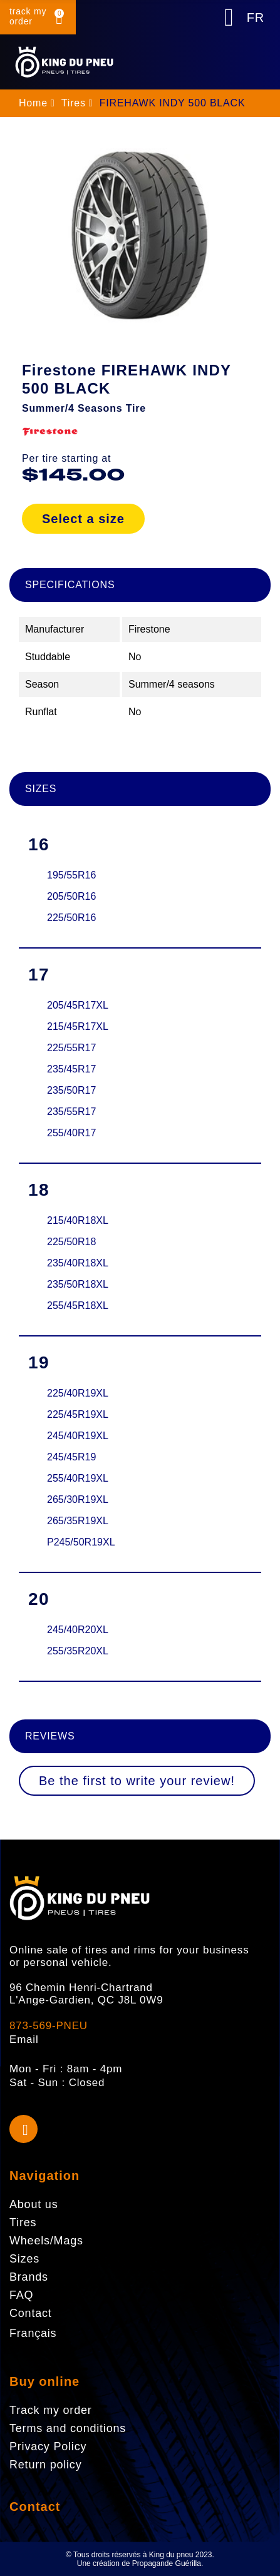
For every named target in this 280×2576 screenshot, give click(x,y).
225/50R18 (71, 1241)
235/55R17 (71, 1111)
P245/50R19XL (81, 1542)
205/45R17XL (77, 1005)
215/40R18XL (77, 1220)
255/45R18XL (77, 1305)
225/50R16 (71, 917)
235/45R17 (71, 1069)
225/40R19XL (77, 1393)
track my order (27, 16)
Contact (34, 2506)
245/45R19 (71, 1457)
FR (255, 17)
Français (32, 2333)
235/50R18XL (77, 1284)
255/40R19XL (77, 1478)
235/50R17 (71, 1090)
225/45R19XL (77, 1414)
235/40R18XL (77, 1263)
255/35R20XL (77, 1651)
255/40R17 (71, 1133)
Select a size (83, 519)
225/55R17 (71, 1047)
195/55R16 (71, 875)
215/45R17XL (77, 1026)
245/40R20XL (77, 1629)
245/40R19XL (77, 1435)
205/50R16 (71, 896)
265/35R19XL (77, 1520)
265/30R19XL (77, 1499)
